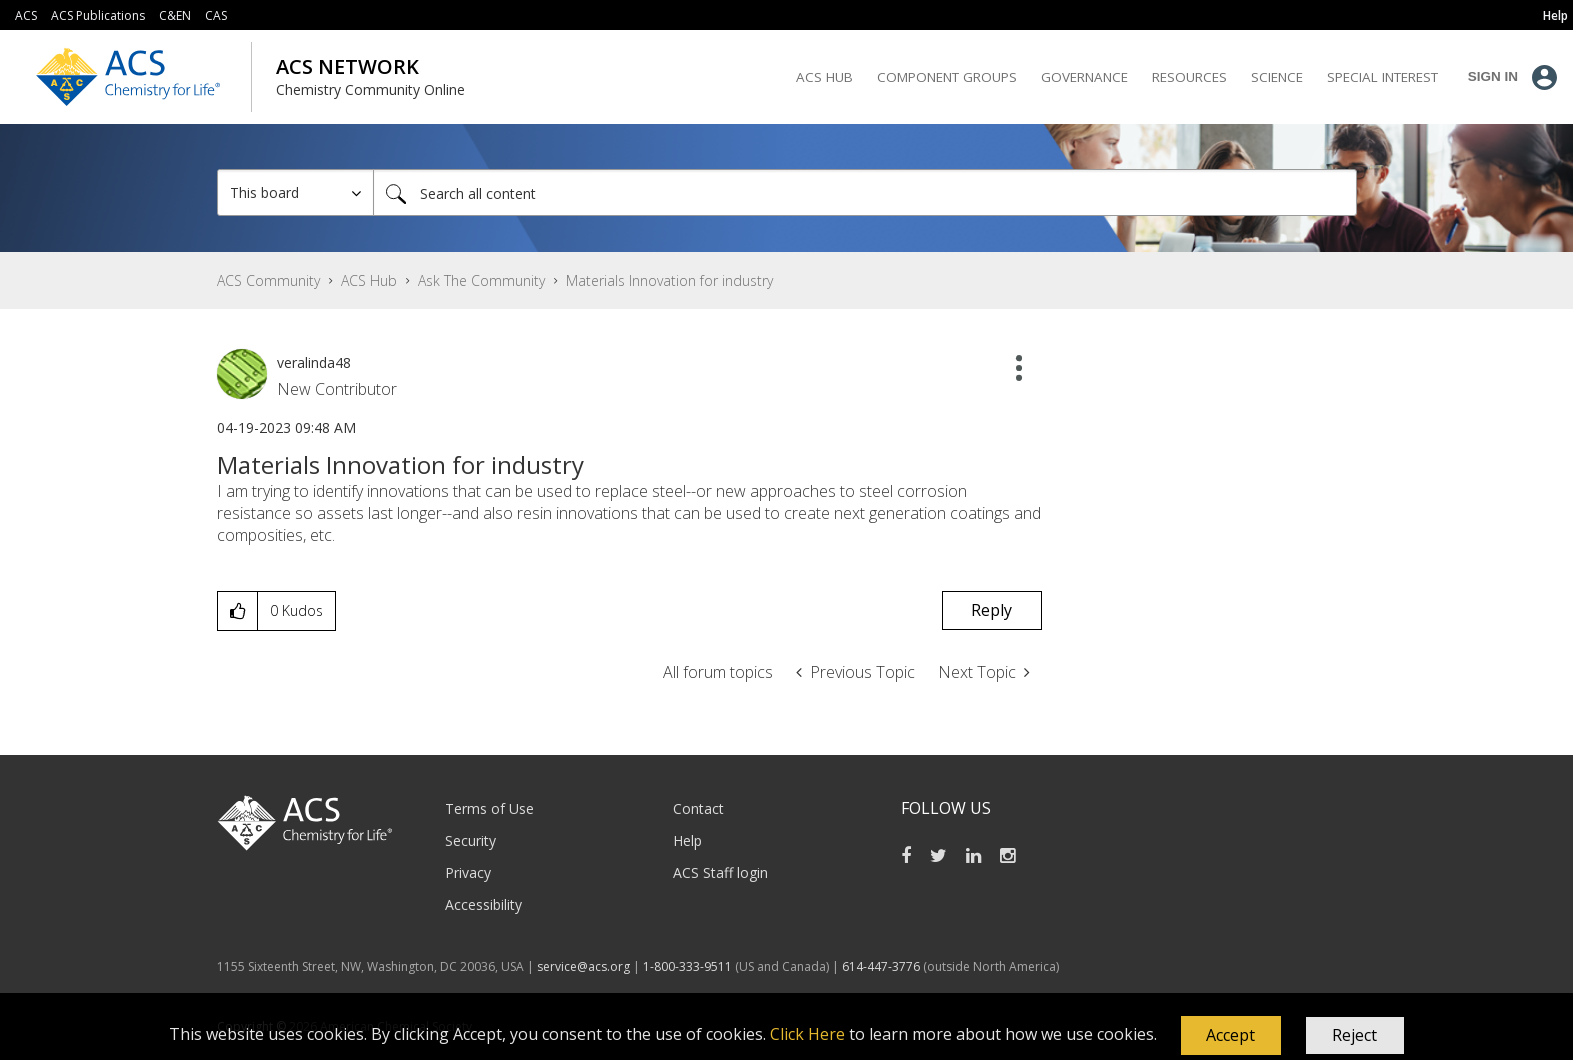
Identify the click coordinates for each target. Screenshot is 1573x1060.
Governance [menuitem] (1084, 77)
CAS (216, 15)
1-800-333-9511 (687, 966)
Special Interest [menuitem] (1382, 77)
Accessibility (483, 904)
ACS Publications (98, 15)
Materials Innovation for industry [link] (669, 280)
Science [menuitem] (1277, 77)
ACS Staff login (720, 872)
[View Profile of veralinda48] (314, 362)
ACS (26, 15)
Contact (698, 808)
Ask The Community (481, 280)
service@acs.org (583, 966)
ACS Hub (369, 280)
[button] (1231, 1036)
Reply (991, 610)
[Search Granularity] (295, 192)
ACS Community (268, 280)
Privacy (468, 872)
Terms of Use (489, 808)
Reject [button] (1354, 1035)
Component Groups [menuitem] (947, 77)
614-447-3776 (882, 966)
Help (687, 840)
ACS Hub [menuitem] (824, 77)
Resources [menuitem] (1189, 77)
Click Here (807, 1034)
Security (470, 840)
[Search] (865, 192)
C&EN (175, 15)
